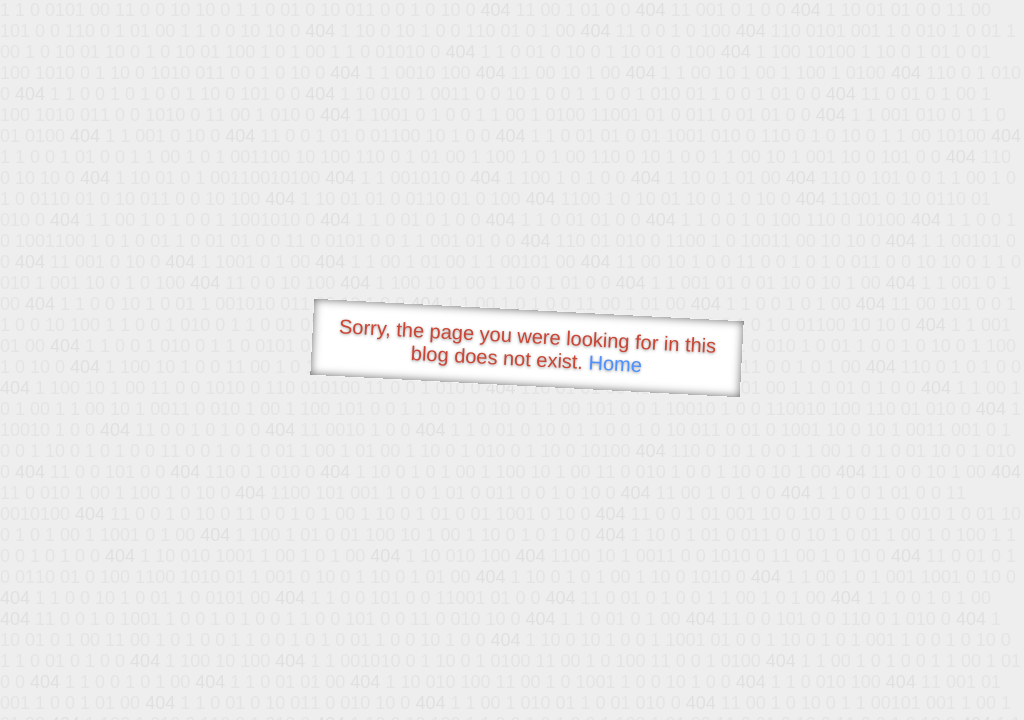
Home (615, 363)
